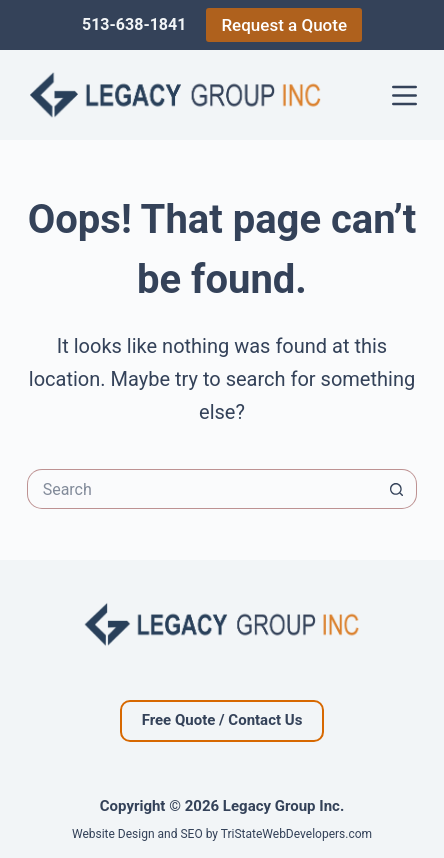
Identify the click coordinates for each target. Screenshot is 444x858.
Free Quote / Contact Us (222, 720)
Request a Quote (284, 25)
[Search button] (397, 489)
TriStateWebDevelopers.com (296, 834)
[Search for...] (202, 489)
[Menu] (404, 95)
